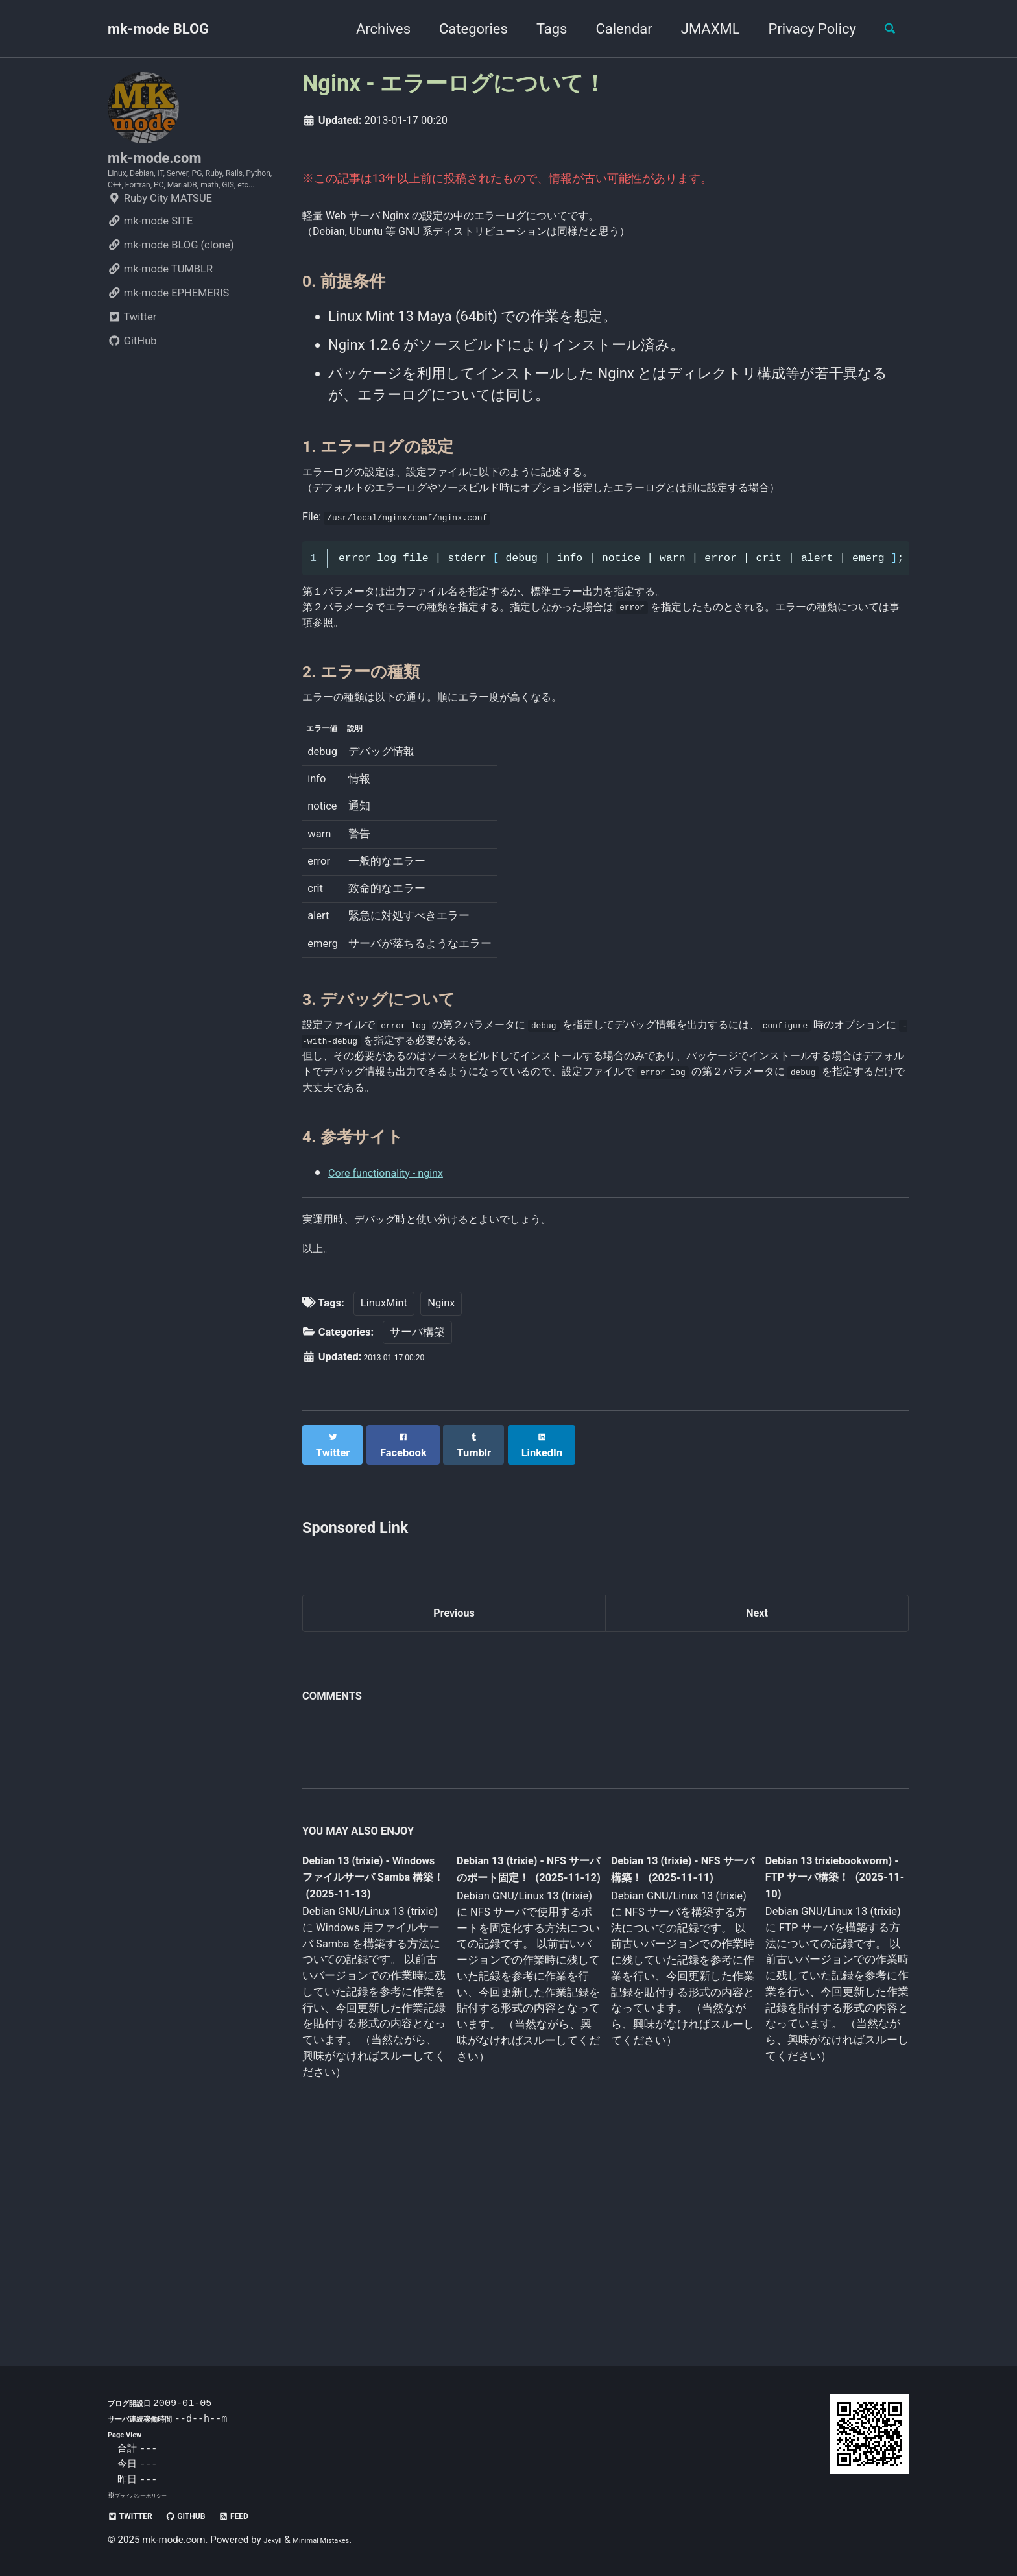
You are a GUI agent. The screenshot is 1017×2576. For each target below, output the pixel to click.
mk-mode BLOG (158, 29)
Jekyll (276, 2540)
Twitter (132, 361)
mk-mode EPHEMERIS (168, 337)
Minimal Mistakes (338, 2540)
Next (757, 1784)
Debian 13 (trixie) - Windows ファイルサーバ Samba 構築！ (370, 2055)
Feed (270, 2515)
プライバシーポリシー (150, 2494)
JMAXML (698, 29)
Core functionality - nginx (406, 1327)
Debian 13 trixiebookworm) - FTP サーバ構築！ (823, 2054)
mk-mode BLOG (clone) (171, 289)
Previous (454, 1784)
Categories (461, 29)
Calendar (612, 29)
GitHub (132, 385)
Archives (371, 29)
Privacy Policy (800, 29)
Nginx (441, 1479)
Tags (540, 29)
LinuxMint (384, 1479)
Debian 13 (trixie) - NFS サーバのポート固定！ (523, 2055)
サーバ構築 (417, 1508)
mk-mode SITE (150, 265)
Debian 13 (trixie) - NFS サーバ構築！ (670, 2046)
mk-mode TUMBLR (160, 313)
